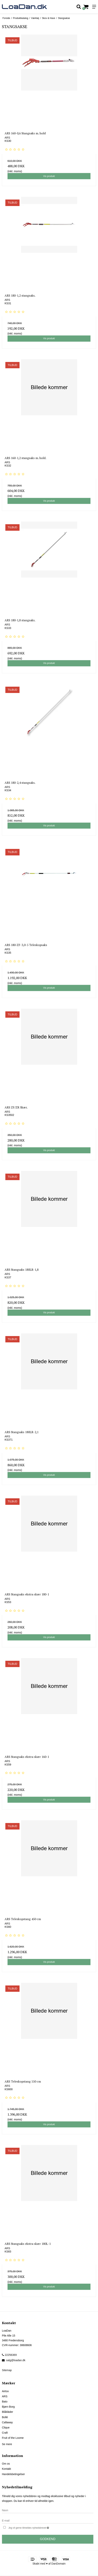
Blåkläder (7, 2411)
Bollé (5, 2417)
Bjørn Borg (8, 2406)
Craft (5, 2432)
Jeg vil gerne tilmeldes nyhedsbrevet (38, 2527)
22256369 (9, 2354)
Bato (4, 2401)
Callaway (7, 2422)
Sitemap (7, 2370)
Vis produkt (49, 176)
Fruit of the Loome (13, 2437)
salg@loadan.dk (15, 2360)
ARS (4, 2396)
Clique (6, 2427)
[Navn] (47, 2510)
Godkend (48, 2539)
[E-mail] (47, 2520)
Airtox (5, 2391)
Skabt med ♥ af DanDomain (49, 2563)
